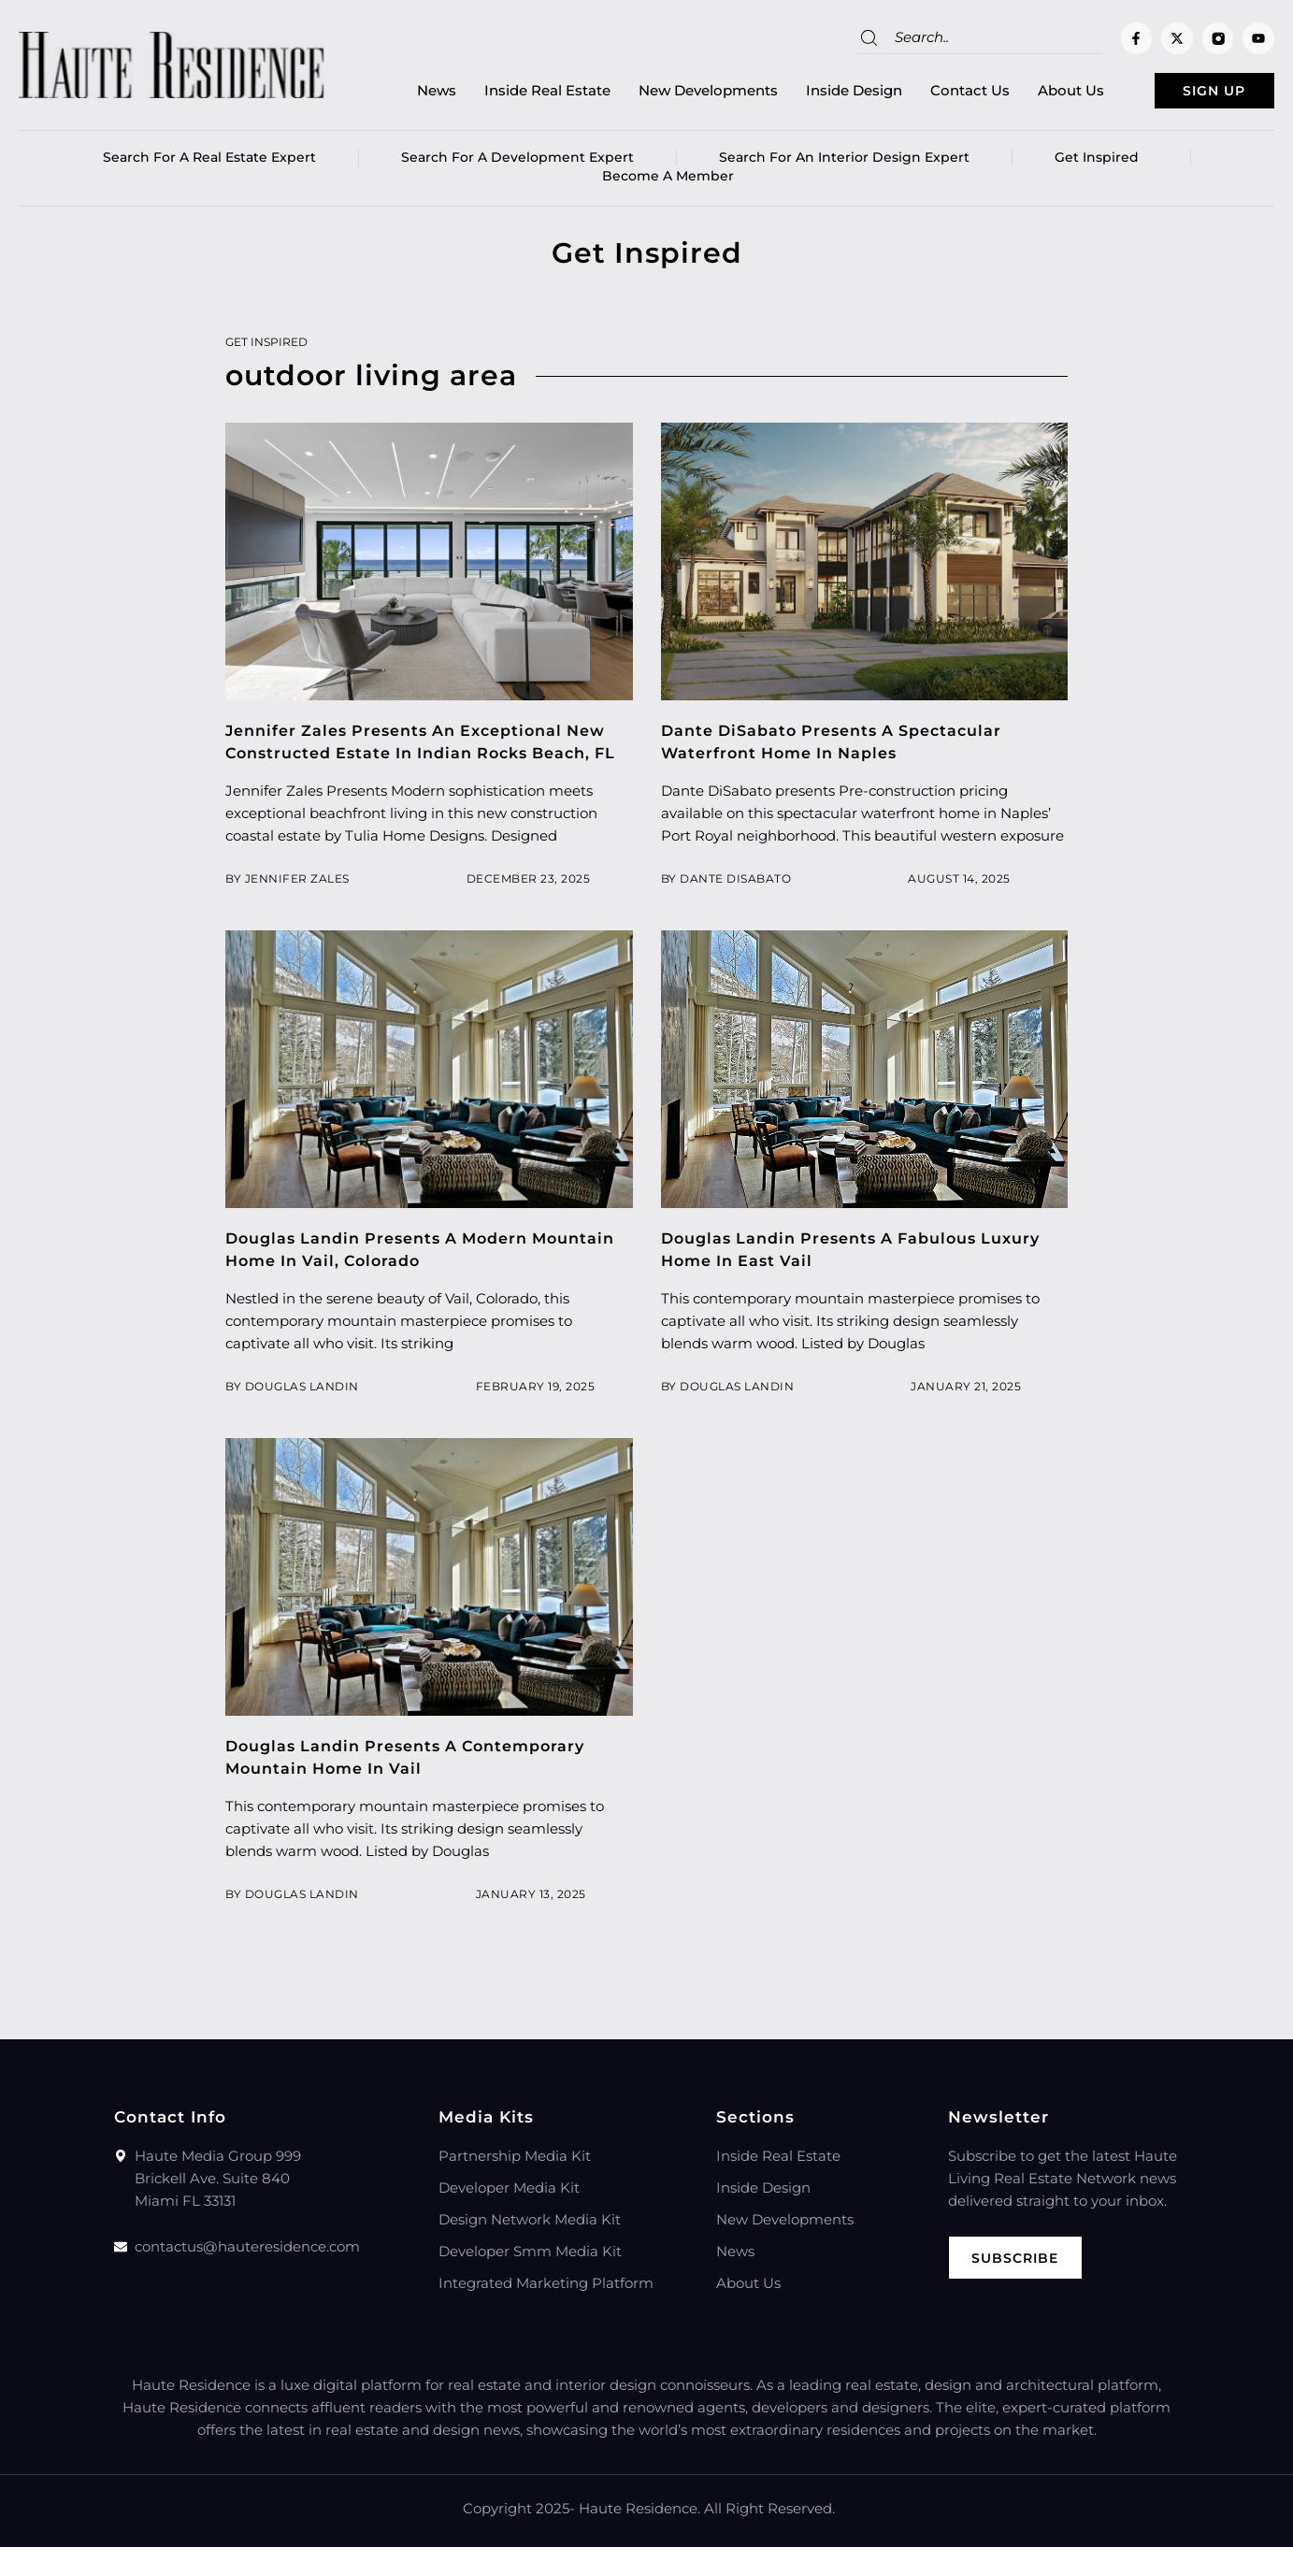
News (397, 94)
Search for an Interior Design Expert (844, 163)
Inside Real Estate (508, 94)
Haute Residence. (639, 2537)
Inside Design (815, 94)
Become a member (668, 182)
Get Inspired (1101, 163)
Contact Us (930, 94)
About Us (1031, 94)
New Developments (669, 94)
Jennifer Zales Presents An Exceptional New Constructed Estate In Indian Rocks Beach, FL (428, 759)
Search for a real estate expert (209, 163)
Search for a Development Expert (517, 163)
